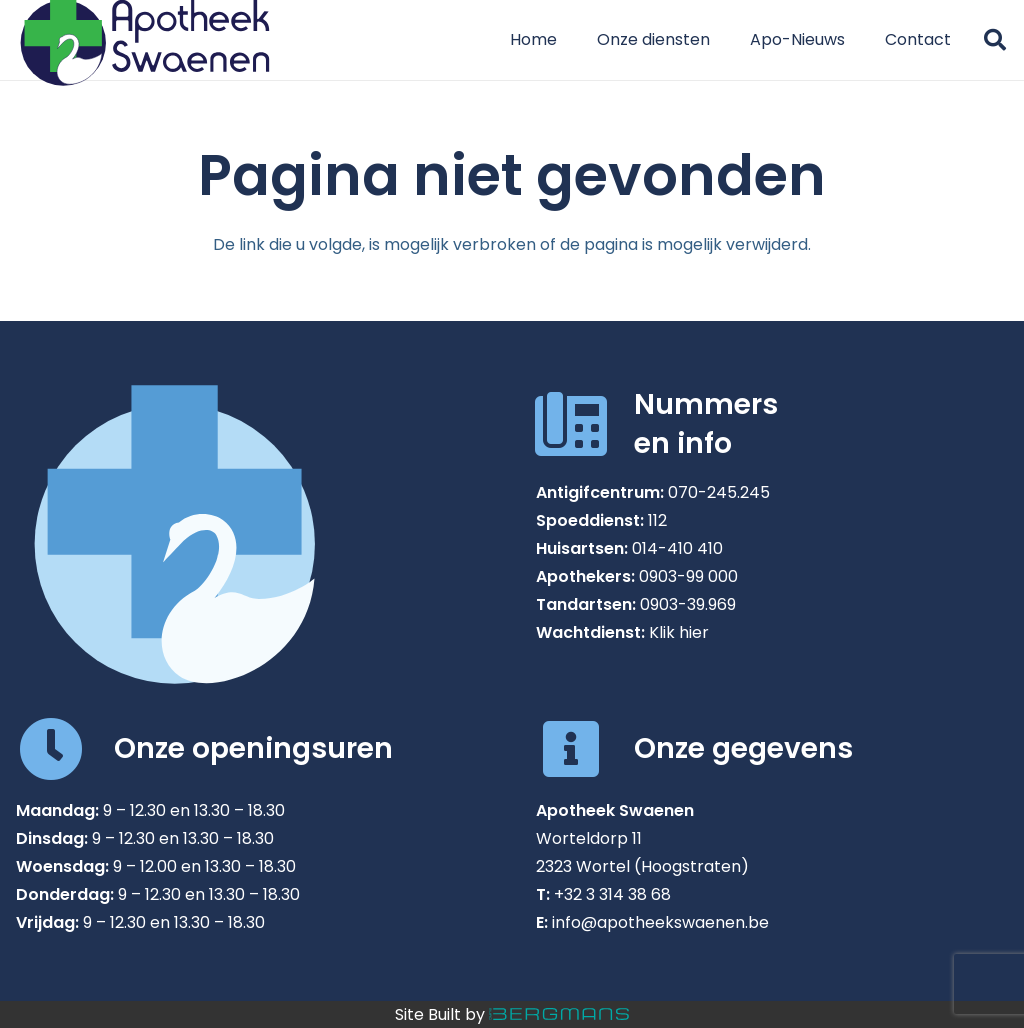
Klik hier (679, 632)
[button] (995, 40)
